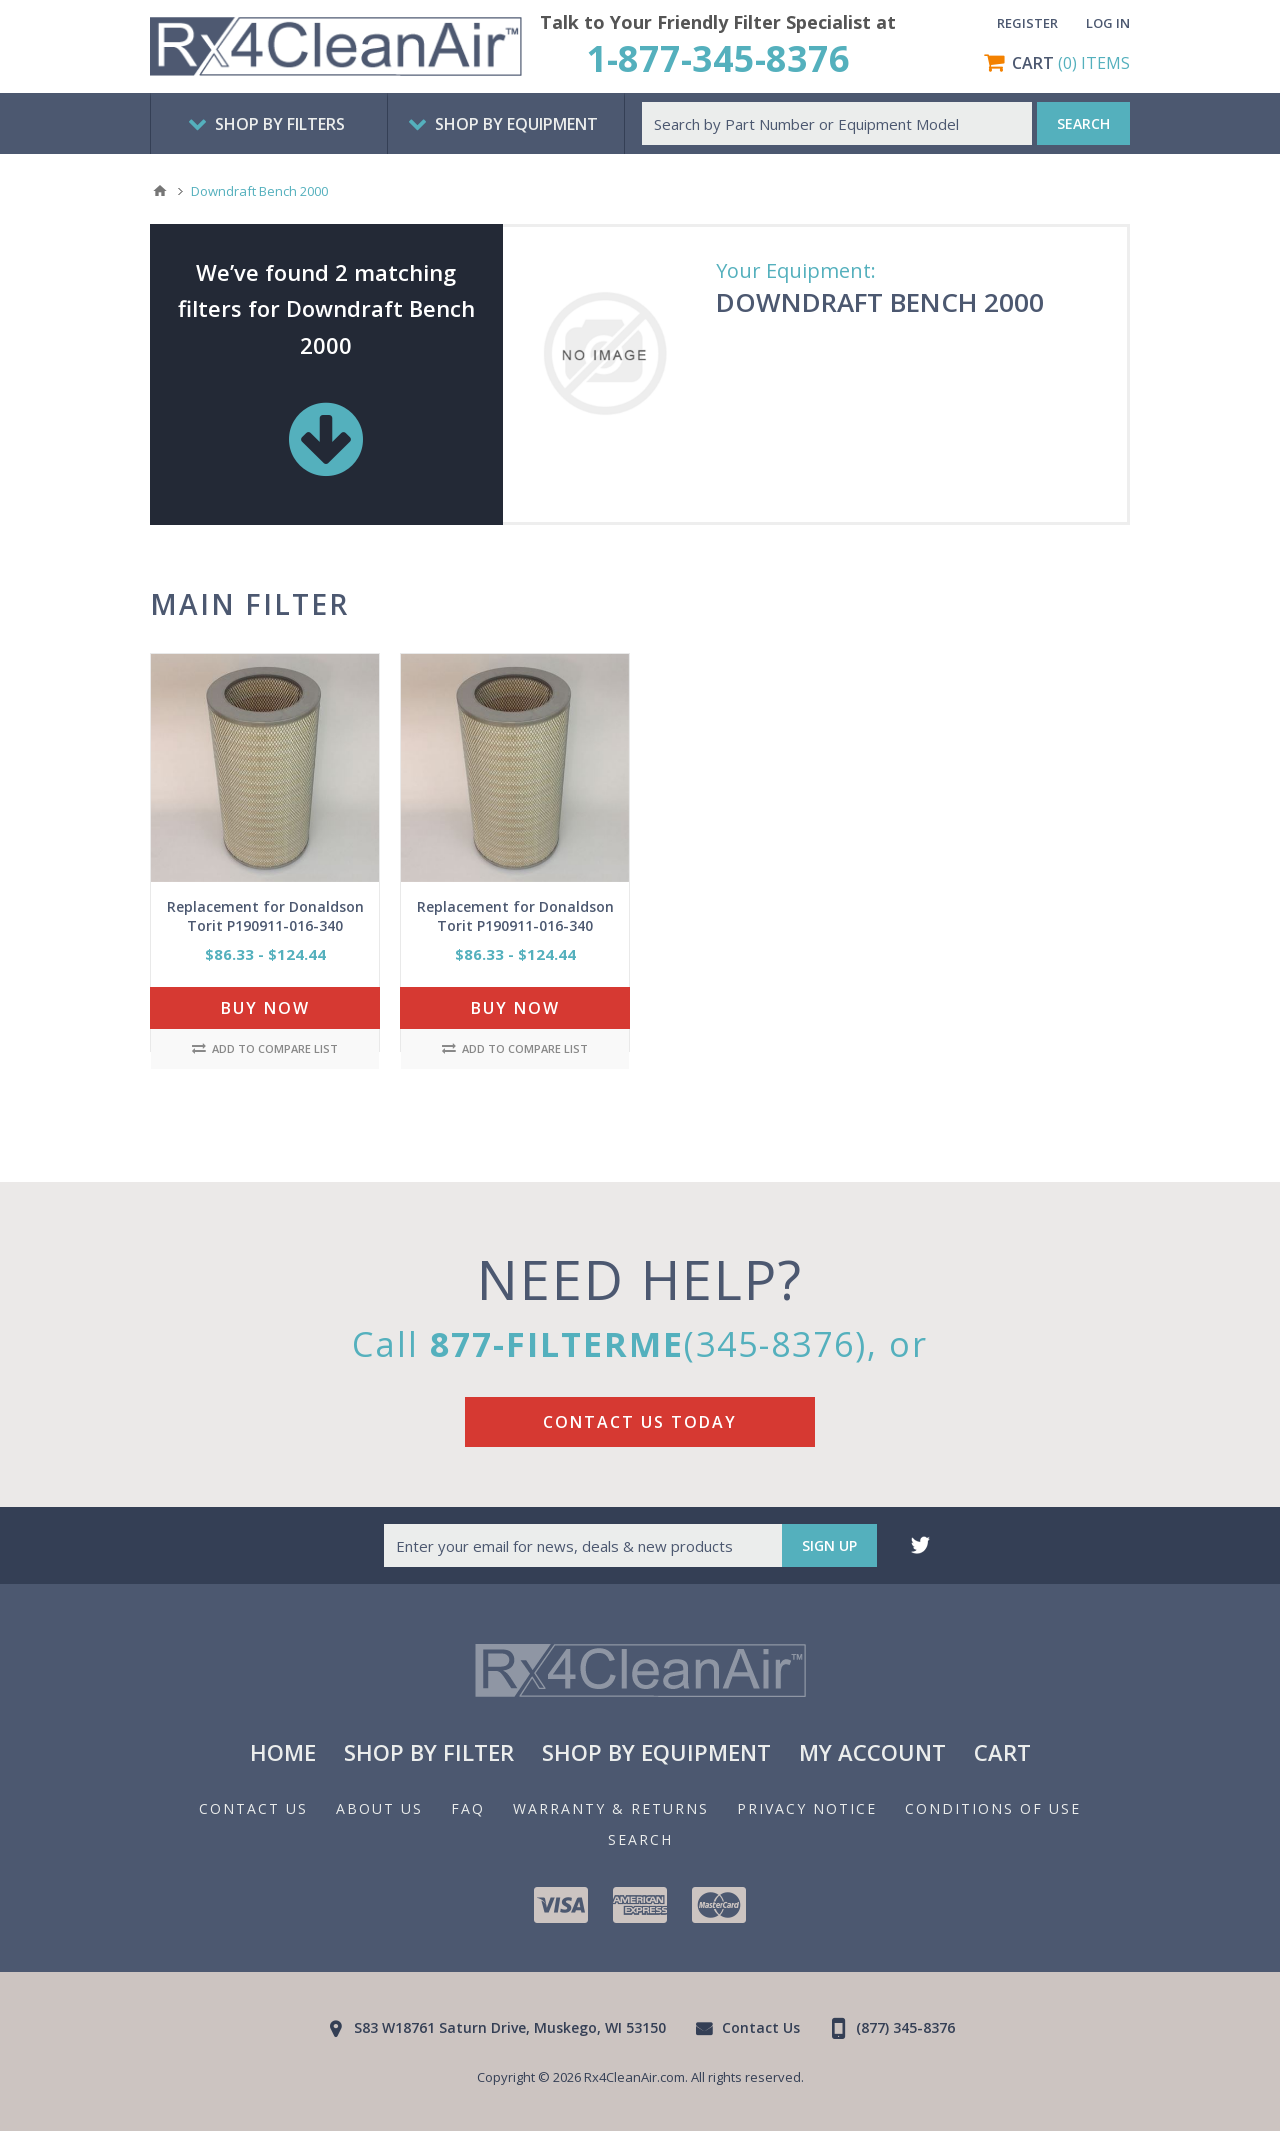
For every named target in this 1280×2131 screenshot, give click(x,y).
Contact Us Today (640, 1422)
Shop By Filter (429, 1752)
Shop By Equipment (656, 1752)
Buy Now (265, 1008)
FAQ (468, 1808)
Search (640, 1839)
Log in (1108, 23)
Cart (1002, 1752)
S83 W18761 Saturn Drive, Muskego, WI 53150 (510, 2027)
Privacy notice (807, 1808)
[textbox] (837, 123)
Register (1027, 23)
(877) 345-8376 (905, 2027)
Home (283, 1752)
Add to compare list (265, 1048)
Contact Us (253, 1808)
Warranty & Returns (611, 1808)
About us (379, 1808)
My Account (872, 1752)
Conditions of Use (993, 1808)
